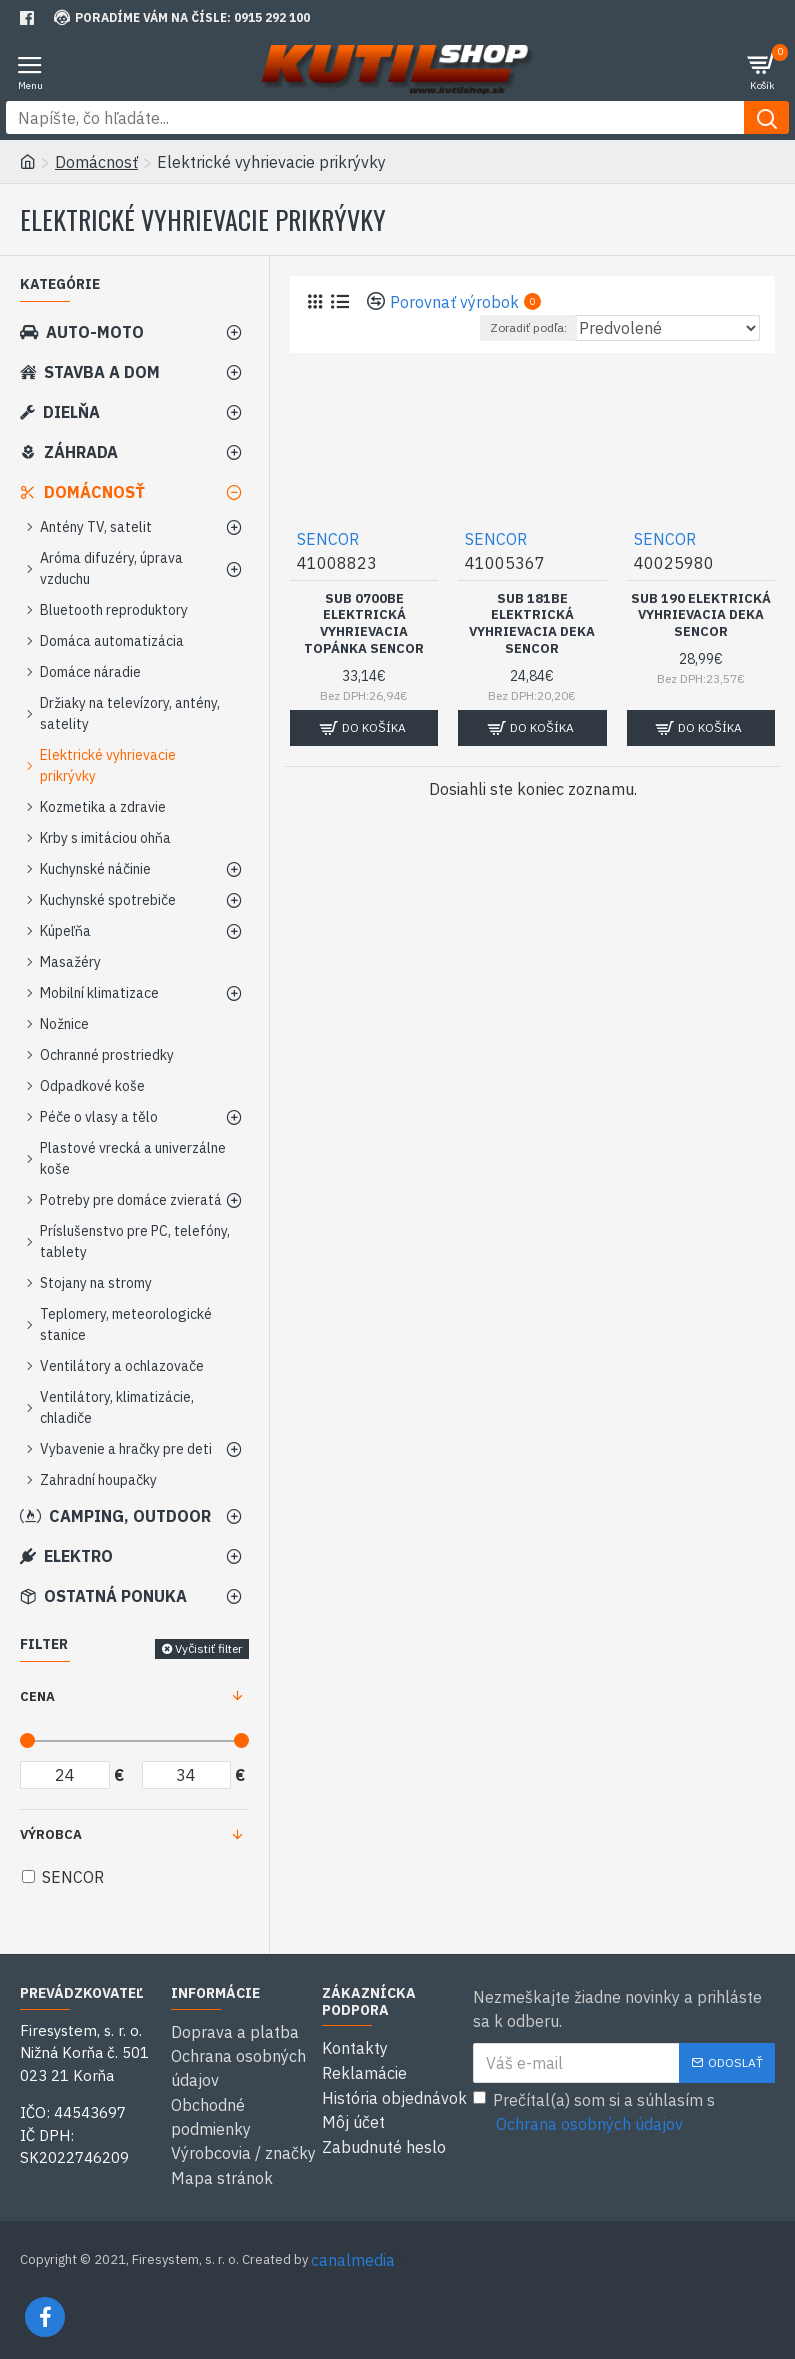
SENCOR (328, 539)
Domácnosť (96, 162)
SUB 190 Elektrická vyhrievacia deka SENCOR (701, 616)
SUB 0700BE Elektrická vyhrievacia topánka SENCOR (364, 624)
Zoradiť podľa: (528, 327)
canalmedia (353, 2257)
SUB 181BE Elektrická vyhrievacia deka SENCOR (532, 624)
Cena (37, 1696)
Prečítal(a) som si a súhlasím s (594, 2113)
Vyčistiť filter (208, 1648)
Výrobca (51, 1834)
